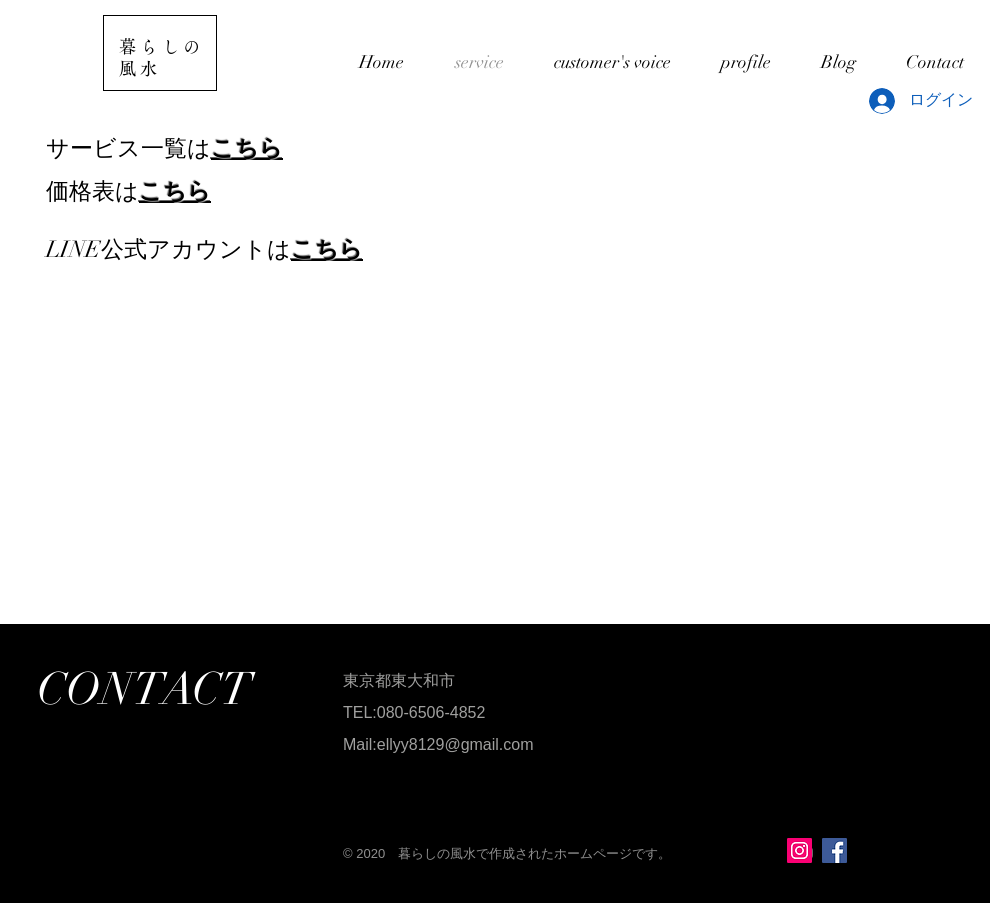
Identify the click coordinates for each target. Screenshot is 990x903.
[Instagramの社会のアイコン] (799, 850)
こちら (247, 148)
